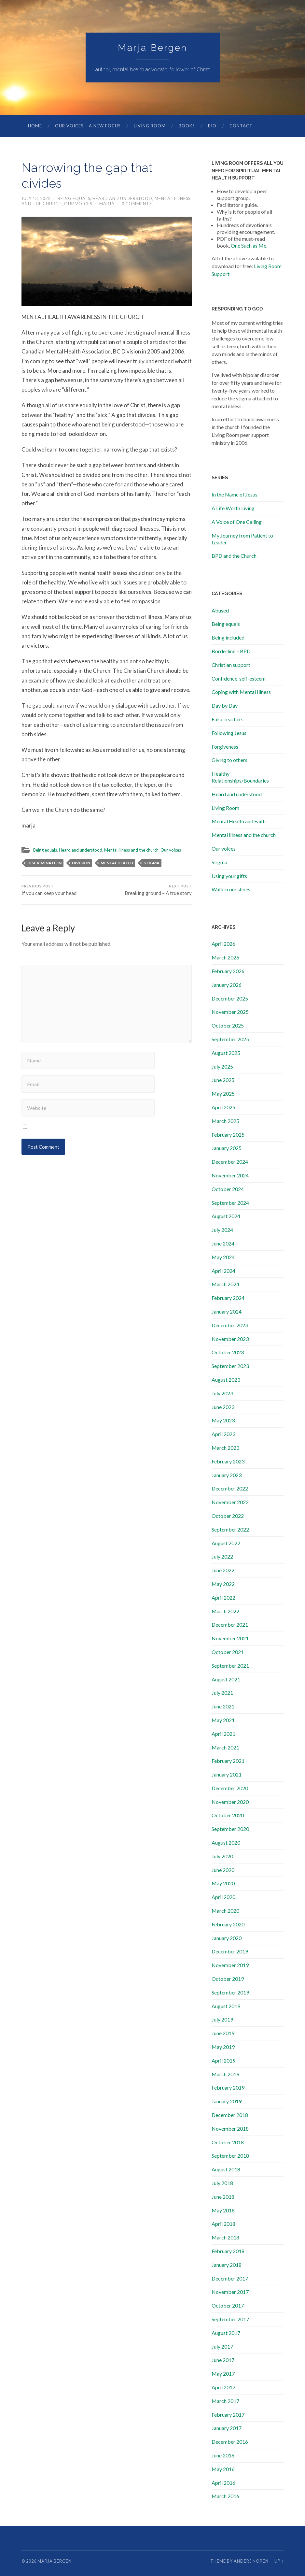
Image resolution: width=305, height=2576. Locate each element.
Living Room (150, 126)
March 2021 (225, 1748)
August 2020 (226, 1843)
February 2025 (228, 1135)
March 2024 (225, 1284)
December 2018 (230, 2115)
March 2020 (225, 1911)
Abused (220, 611)
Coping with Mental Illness (241, 692)
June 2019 (223, 2033)
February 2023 (228, 1462)
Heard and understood (122, 198)
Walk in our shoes (231, 889)
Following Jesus (229, 733)
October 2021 (228, 1652)
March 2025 (225, 1121)
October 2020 (228, 1815)
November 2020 (230, 1802)
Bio (212, 126)
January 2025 (227, 1148)
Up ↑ (279, 2561)
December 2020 (230, 1788)
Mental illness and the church (134, 850)
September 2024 (230, 1203)
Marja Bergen (152, 47)
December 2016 (230, 2442)
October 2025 (228, 1026)
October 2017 (228, 2306)
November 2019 (230, 1965)
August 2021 (226, 1680)
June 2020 (223, 1870)
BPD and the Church (234, 556)
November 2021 (230, 1638)
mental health (117, 863)
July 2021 (222, 1693)
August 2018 (226, 2169)
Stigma (219, 862)
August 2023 (226, 1380)
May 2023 (223, 1421)
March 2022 (225, 1611)
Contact (241, 126)
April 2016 (223, 2483)
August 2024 (226, 1216)
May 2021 (223, 1720)
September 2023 (230, 1366)
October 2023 (228, 1352)
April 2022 (223, 1598)
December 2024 (230, 1162)
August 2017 (226, 2333)
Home (35, 126)
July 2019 (222, 2020)
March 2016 (225, 2496)
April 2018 (223, 2224)
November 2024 (230, 1176)
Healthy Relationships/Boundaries (240, 777)
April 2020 (223, 1897)
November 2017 (230, 2292)
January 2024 (227, 1312)
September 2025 (230, 1039)
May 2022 (223, 1584)
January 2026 (227, 985)
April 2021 (223, 1734)
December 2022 (230, 1489)
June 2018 (223, 2197)
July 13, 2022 (35, 198)
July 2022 (222, 1557)
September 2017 (230, 2319)
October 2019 (228, 1979)
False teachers (227, 719)
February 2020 (228, 1924)
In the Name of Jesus (234, 495)
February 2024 (228, 1298)
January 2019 (227, 2101)
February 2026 (228, 971)
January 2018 (227, 2265)
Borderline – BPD (231, 651)
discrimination (44, 863)
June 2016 (223, 2456)
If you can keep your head (48, 890)
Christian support (231, 665)
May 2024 (223, 1257)
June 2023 (223, 1407)
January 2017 (227, 2428)
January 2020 (227, 1938)
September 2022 (230, 1530)
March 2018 (225, 2238)
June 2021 (223, 1707)
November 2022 (230, 1502)
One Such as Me (248, 246)
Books (187, 126)
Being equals (74, 198)
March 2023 (225, 1448)
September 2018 (230, 2156)
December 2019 (230, 1952)
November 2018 (230, 2129)
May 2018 (223, 2211)
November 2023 (230, 1339)
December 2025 (230, 999)
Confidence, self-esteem (239, 679)
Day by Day (225, 706)
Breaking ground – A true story (158, 890)
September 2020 (230, 1829)
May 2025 (223, 1094)
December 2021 (230, 1625)
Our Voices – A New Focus (88, 126)
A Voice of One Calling (237, 522)
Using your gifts (229, 876)
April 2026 (223, 944)
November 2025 (230, 1012)
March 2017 (225, 2401)
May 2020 (223, 1883)
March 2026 (225, 958)
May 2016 (223, 2469)
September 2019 (230, 1993)
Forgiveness (225, 747)
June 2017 (223, 2360)
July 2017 (222, 2347)
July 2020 (222, 1856)
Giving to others (229, 760)
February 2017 (228, 2415)
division (81, 863)
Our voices (78, 204)
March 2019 (225, 2074)
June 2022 (223, 1570)
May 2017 (223, 2374)
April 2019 (223, 2061)
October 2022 (228, 1516)
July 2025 (222, 1067)
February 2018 (228, 2251)
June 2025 (223, 1080)
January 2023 (227, 1475)
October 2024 (228, 1189)
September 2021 (230, 1666)
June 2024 (223, 1244)
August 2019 (226, 2006)
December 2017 (230, 2279)
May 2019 (223, 2047)
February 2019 (228, 2088)
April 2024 (223, 1271)
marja (107, 204)
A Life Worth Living (233, 508)
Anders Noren (251, 2561)
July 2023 (222, 1393)
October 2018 (228, 2142)
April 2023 (223, 1434)
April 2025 (223, 1107)
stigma (151, 863)
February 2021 (228, 1761)
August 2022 (226, 1543)
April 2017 (223, 2387)
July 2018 (222, 2183)
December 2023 (230, 1325)
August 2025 (226, 1053)
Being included (228, 638)
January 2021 (227, 1775)
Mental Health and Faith (239, 821)
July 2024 (222, 1230)
